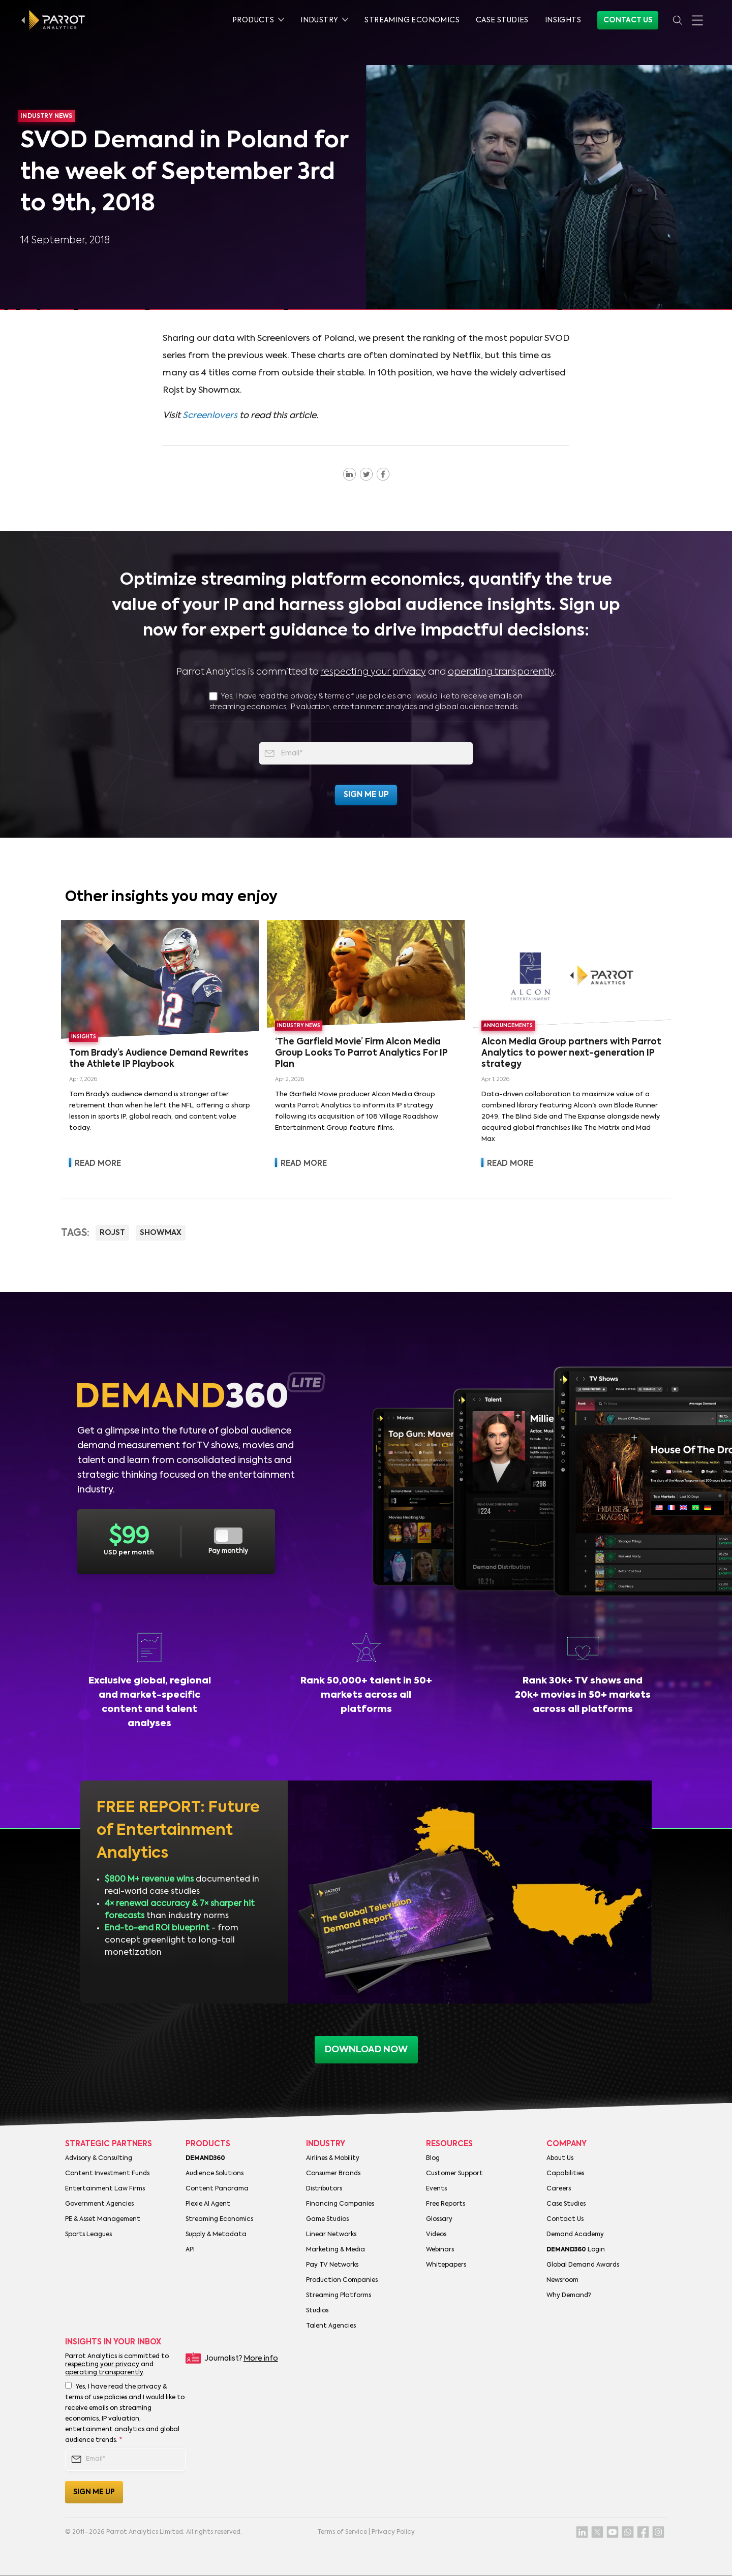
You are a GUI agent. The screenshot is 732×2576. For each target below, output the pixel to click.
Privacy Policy (393, 2532)
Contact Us (627, 20)
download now (366, 2049)
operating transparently (501, 672)
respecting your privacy (373, 672)
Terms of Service (342, 2532)
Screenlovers (209, 415)
